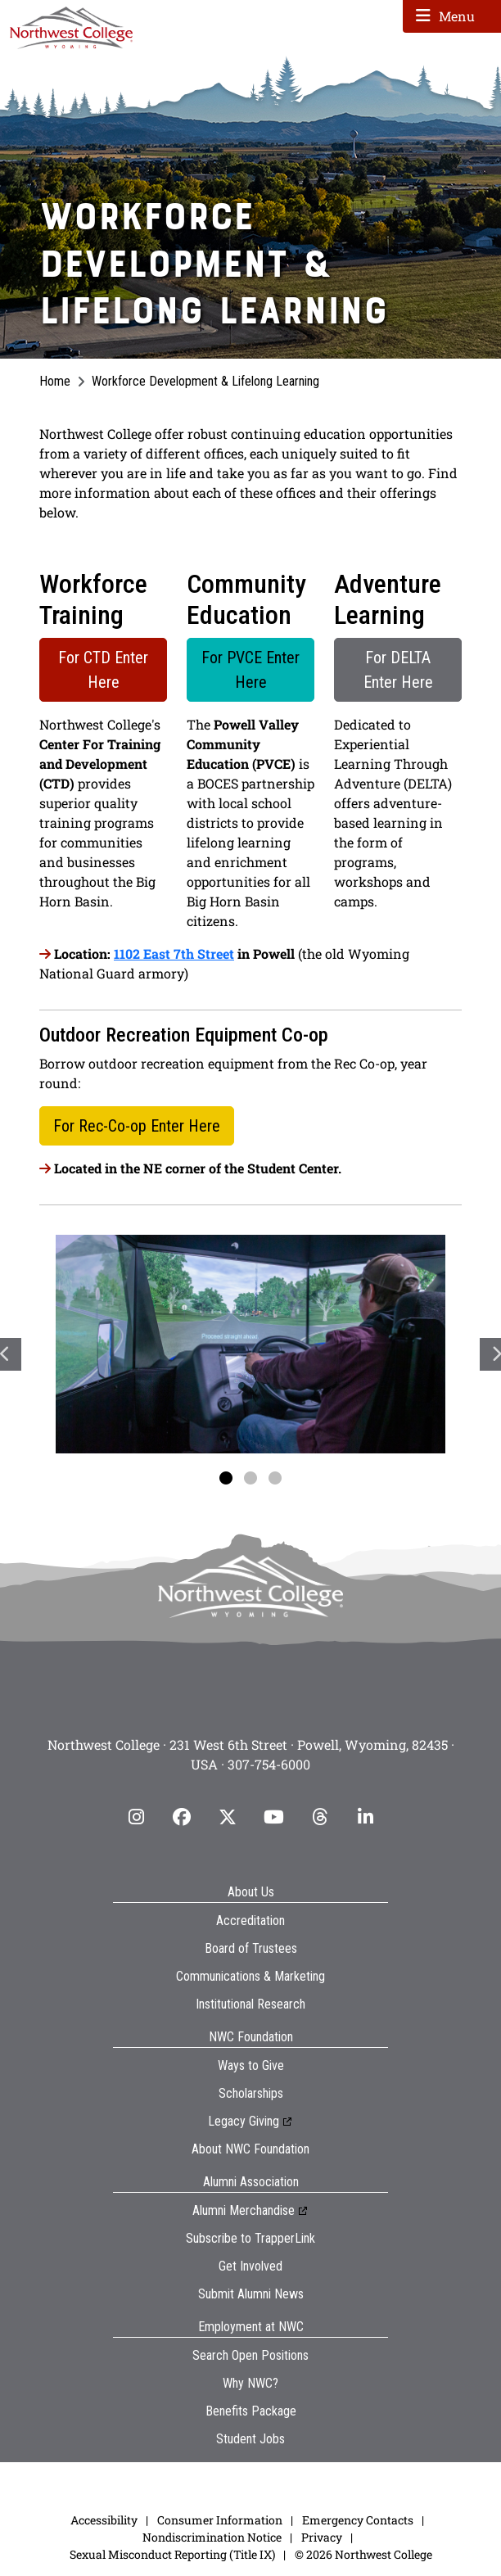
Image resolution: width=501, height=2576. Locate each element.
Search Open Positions (250, 2355)
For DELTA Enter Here (398, 670)
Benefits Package (250, 2411)
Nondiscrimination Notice (212, 2537)
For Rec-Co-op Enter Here (136, 1126)
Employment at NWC (251, 2326)
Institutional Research (250, 2004)
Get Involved (250, 2266)
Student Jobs (250, 2439)
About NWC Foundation (250, 2149)
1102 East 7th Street (174, 953)
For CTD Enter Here (103, 670)
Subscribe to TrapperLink (250, 2238)
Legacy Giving (243, 2121)
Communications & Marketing (250, 1976)
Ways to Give (251, 2065)
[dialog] (452, 2527)
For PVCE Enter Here (250, 670)
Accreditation (250, 1920)
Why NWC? (250, 2383)
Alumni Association (251, 2182)
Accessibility (104, 2520)
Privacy (321, 2537)
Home (54, 381)
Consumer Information (219, 2520)
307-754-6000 (269, 1764)
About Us (251, 1892)
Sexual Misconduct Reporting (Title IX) (172, 2554)
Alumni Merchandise (243, 2210)
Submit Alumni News (251, 2294)
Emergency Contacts (357, 2520)
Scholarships (251, 2093)
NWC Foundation (251, 2037)
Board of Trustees (251, 1948)
